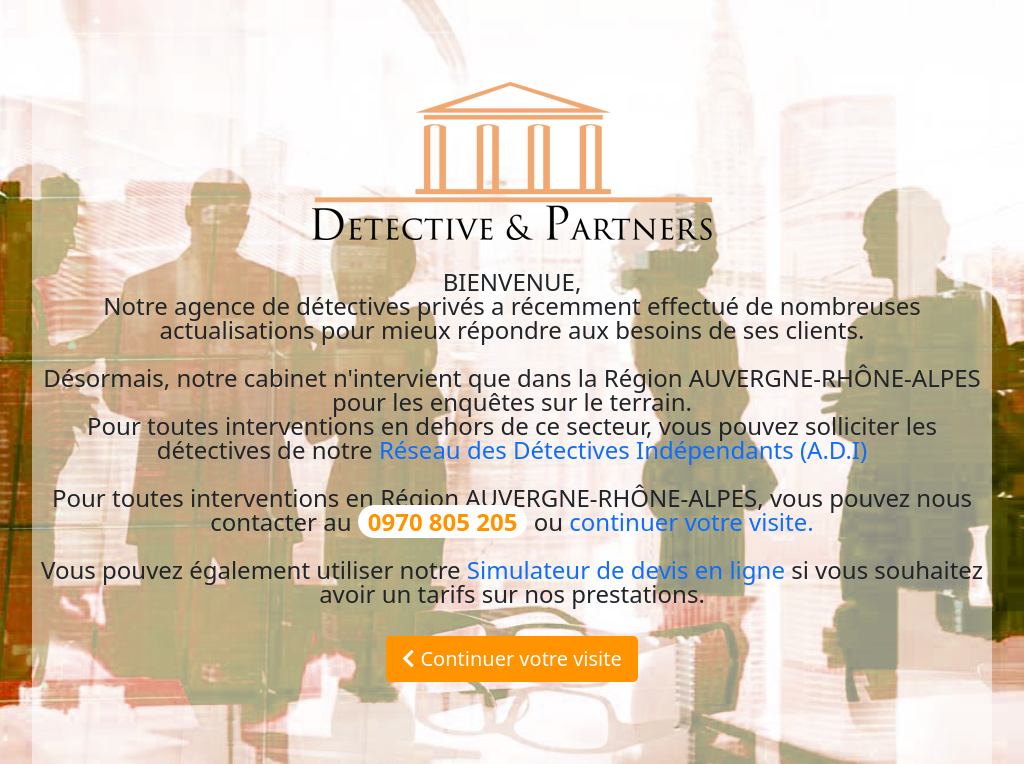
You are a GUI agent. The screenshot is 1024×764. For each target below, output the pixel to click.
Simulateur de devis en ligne (626, 569)
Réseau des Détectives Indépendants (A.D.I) (623, 449)
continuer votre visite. (691, 521)
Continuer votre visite (512, 658)
